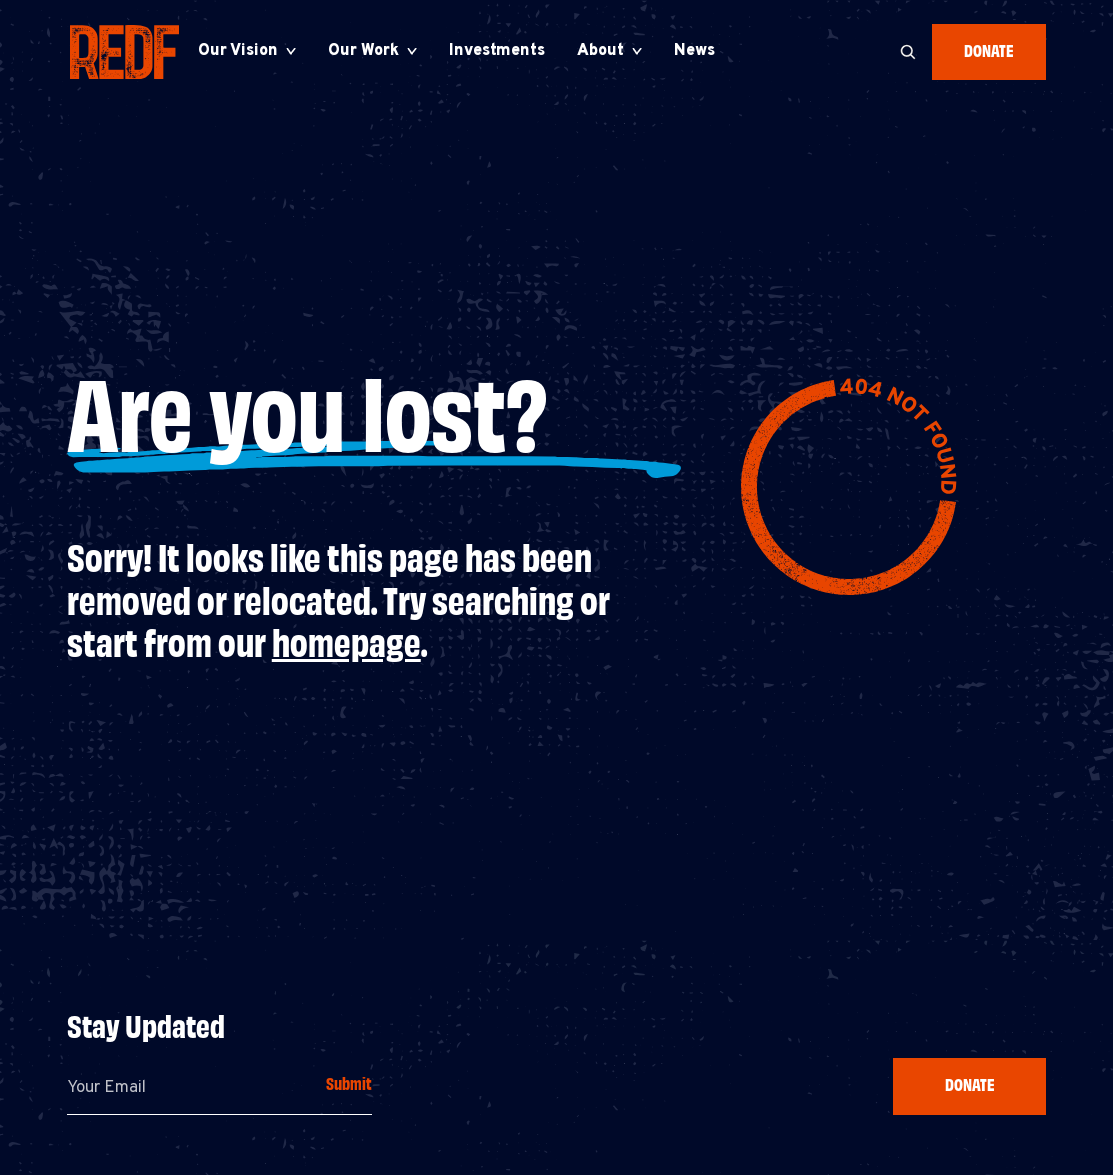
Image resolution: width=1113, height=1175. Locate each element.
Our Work (363, 51)
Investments (497, 51)
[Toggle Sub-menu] (291, 51)
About (600, 51)
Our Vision (238, 51)
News (694, 51)
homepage (346, 640)
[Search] (908, 52)
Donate (989, 49)
